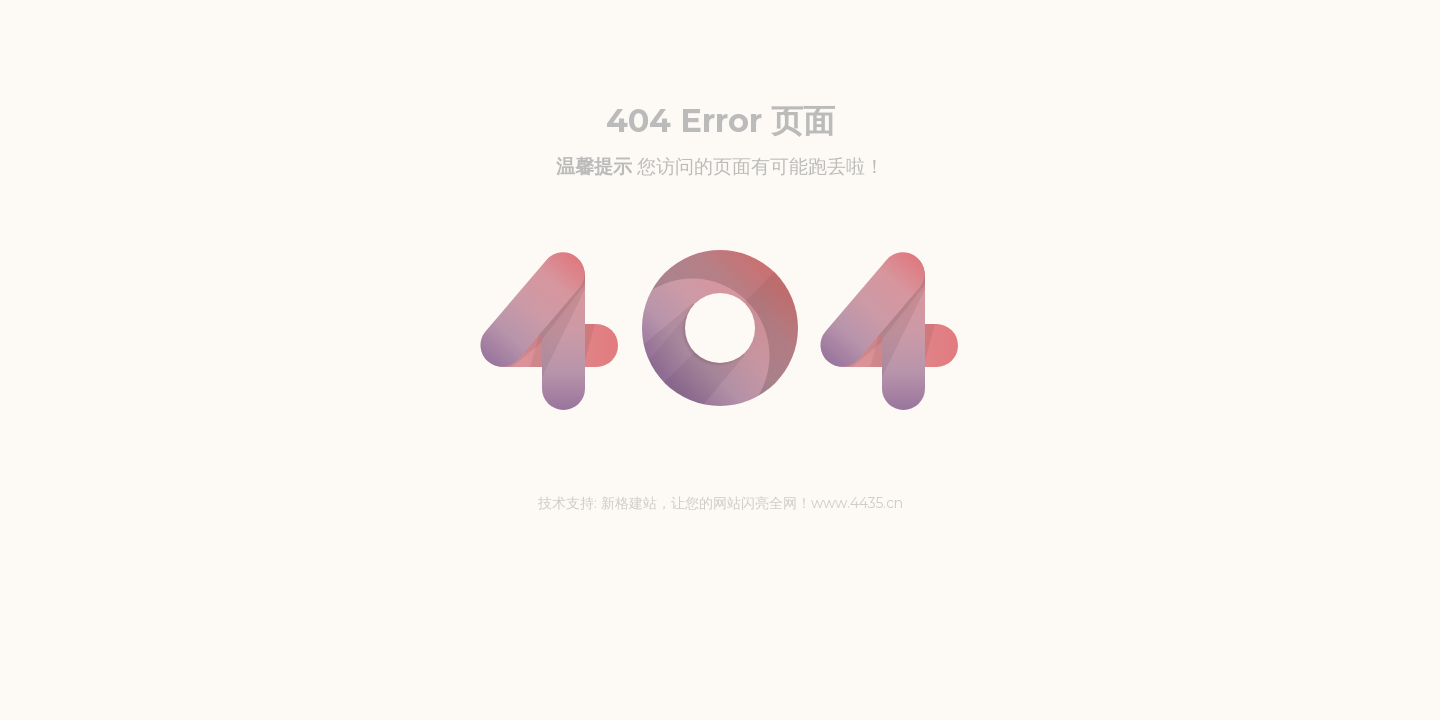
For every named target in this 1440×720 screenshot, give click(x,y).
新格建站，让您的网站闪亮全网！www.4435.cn (752, 503)
